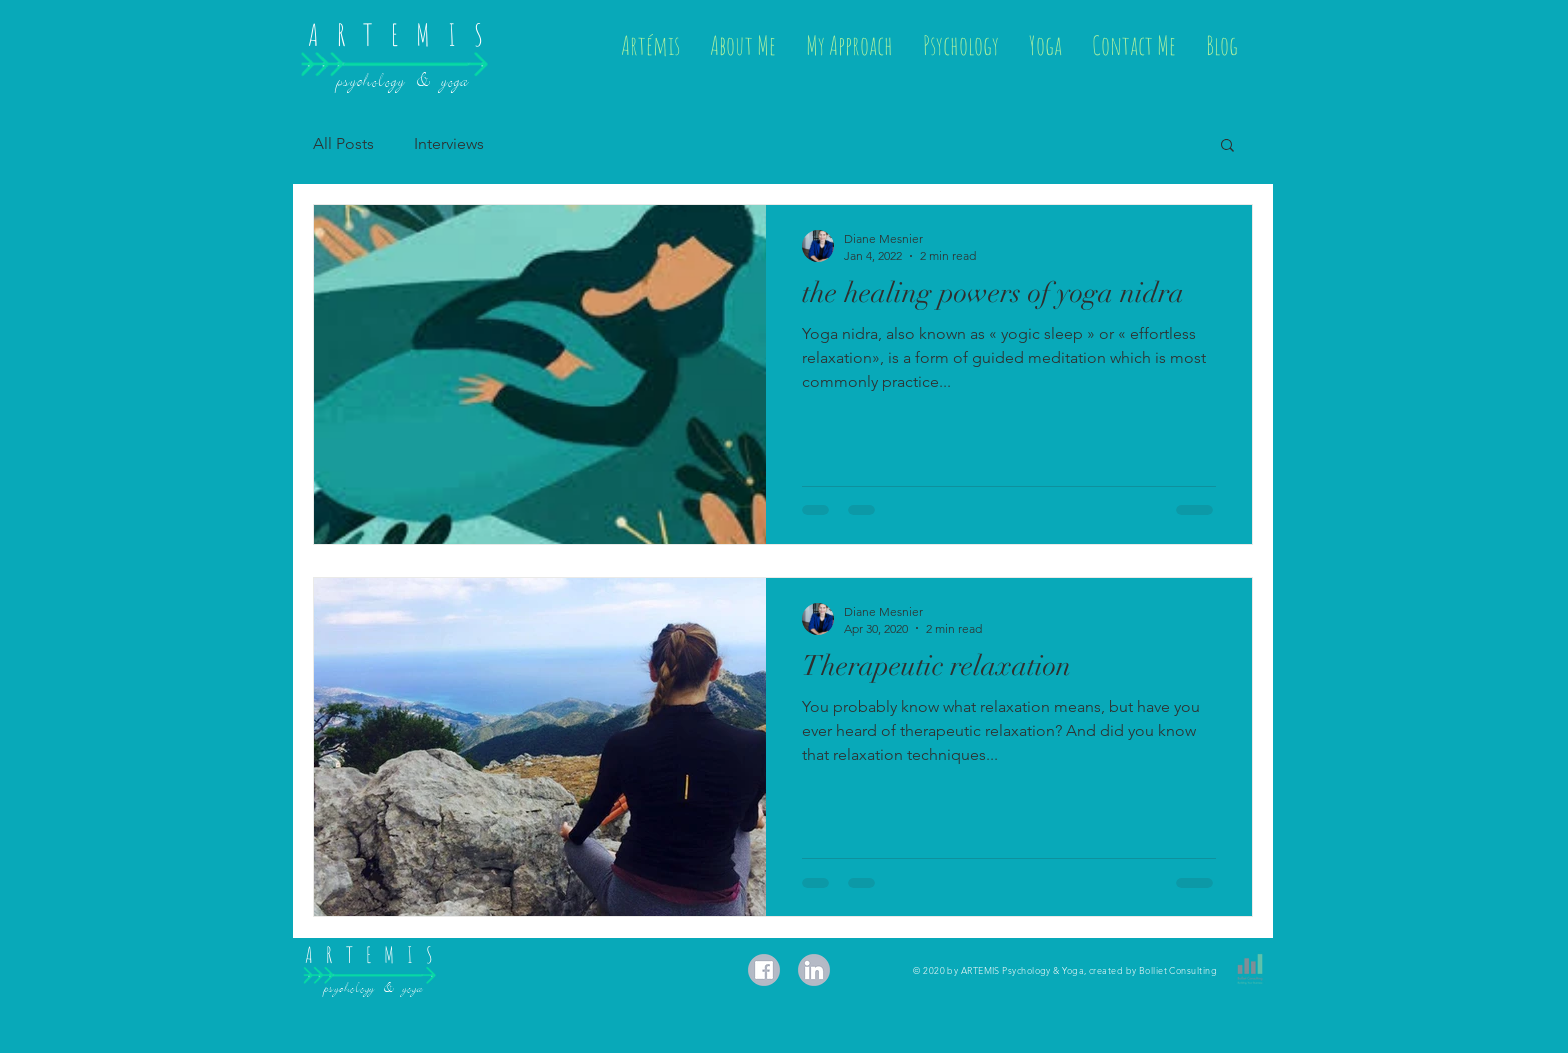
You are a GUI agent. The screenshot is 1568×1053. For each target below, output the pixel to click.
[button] (1227, 146)
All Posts (343, 143)
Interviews (449, 143)
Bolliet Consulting (1178, 970)
